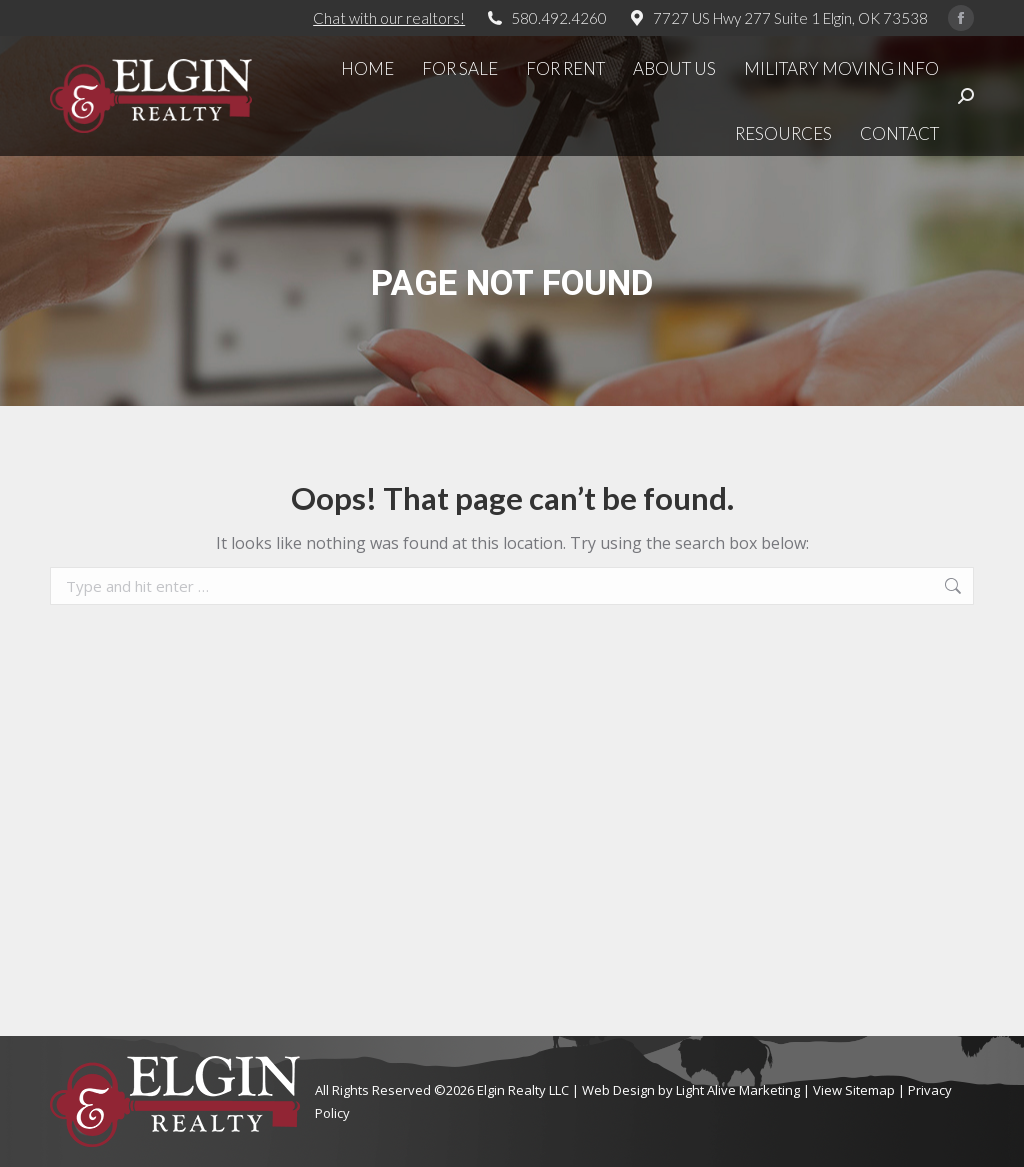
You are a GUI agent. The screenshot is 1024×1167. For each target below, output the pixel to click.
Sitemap (870, 1090)
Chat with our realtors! (389, 18)
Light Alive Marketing (738, 1090)
